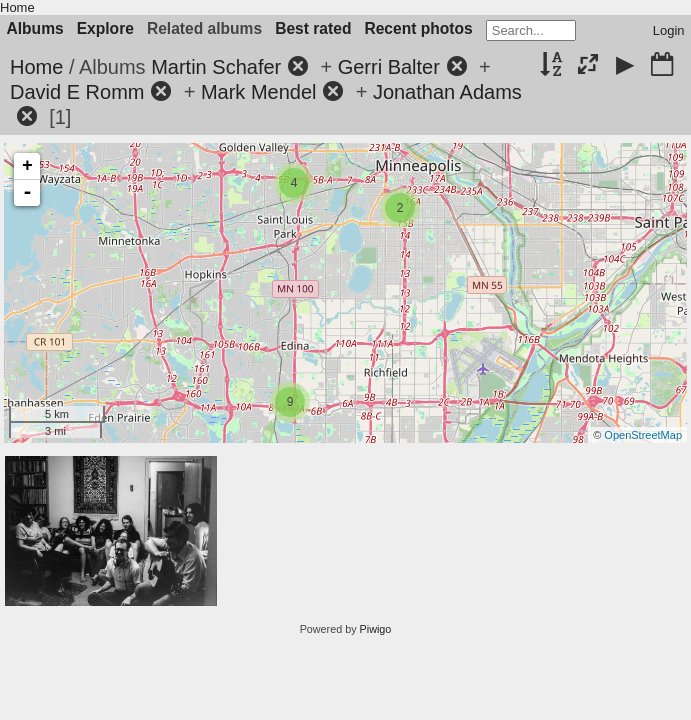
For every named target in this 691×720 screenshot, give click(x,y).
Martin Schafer (216, 67)
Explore (105, 28)
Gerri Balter (389, 67)
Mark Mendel (259, 92)
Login (669, 30)
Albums (35, 28)
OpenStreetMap (643, 435)
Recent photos (418, 28)
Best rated (313, 28)
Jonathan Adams (447, 92)
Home (17, 7)
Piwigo (376, 629)
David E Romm (77, 92)
